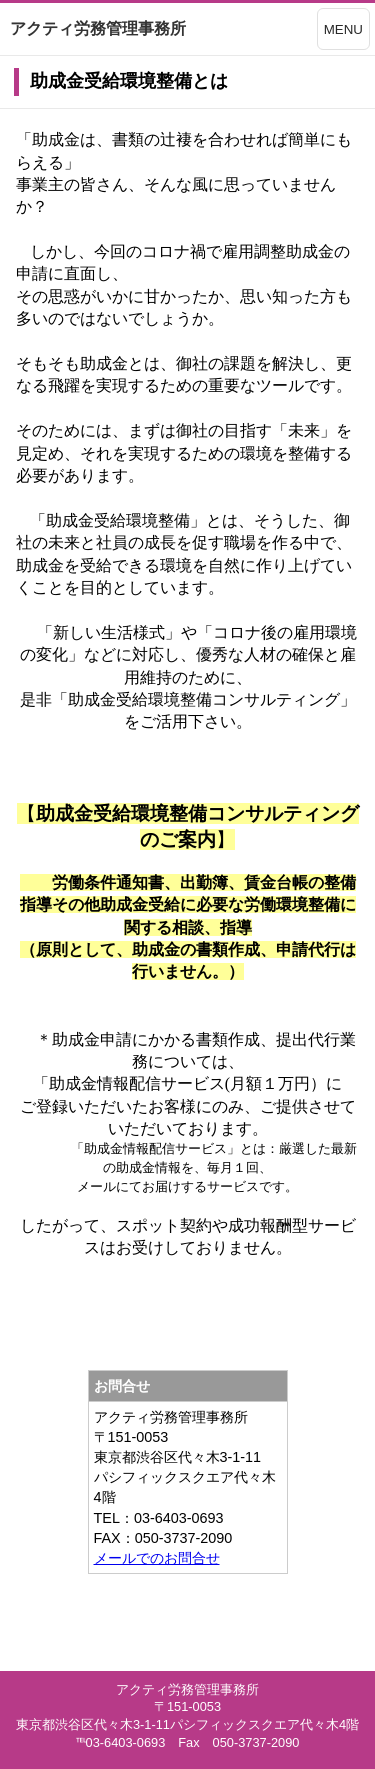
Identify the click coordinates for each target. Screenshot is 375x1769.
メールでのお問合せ (157, 1558)
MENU (343, 29)
